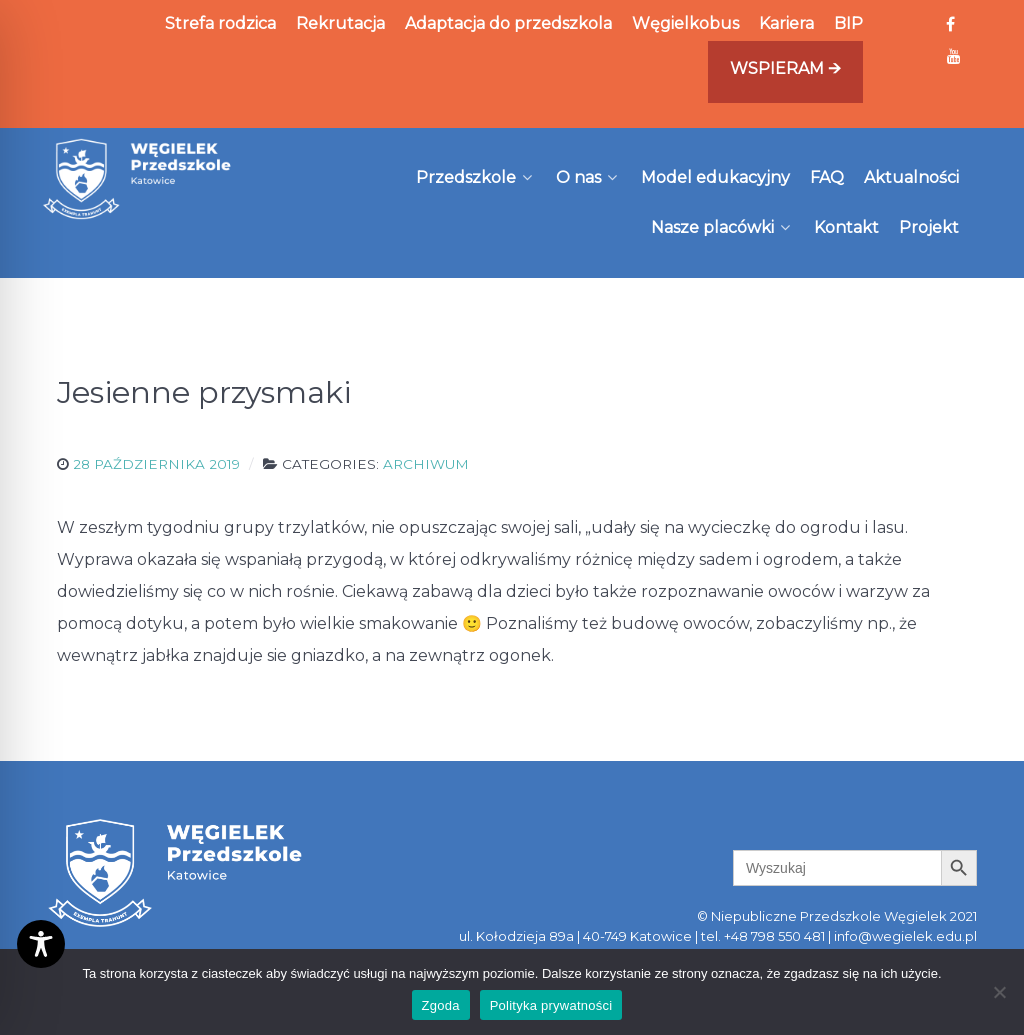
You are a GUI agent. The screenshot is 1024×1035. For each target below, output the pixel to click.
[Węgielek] (137, 179)
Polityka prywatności (551, 1005)
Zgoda (441, 1005)
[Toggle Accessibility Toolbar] (41, 944)
